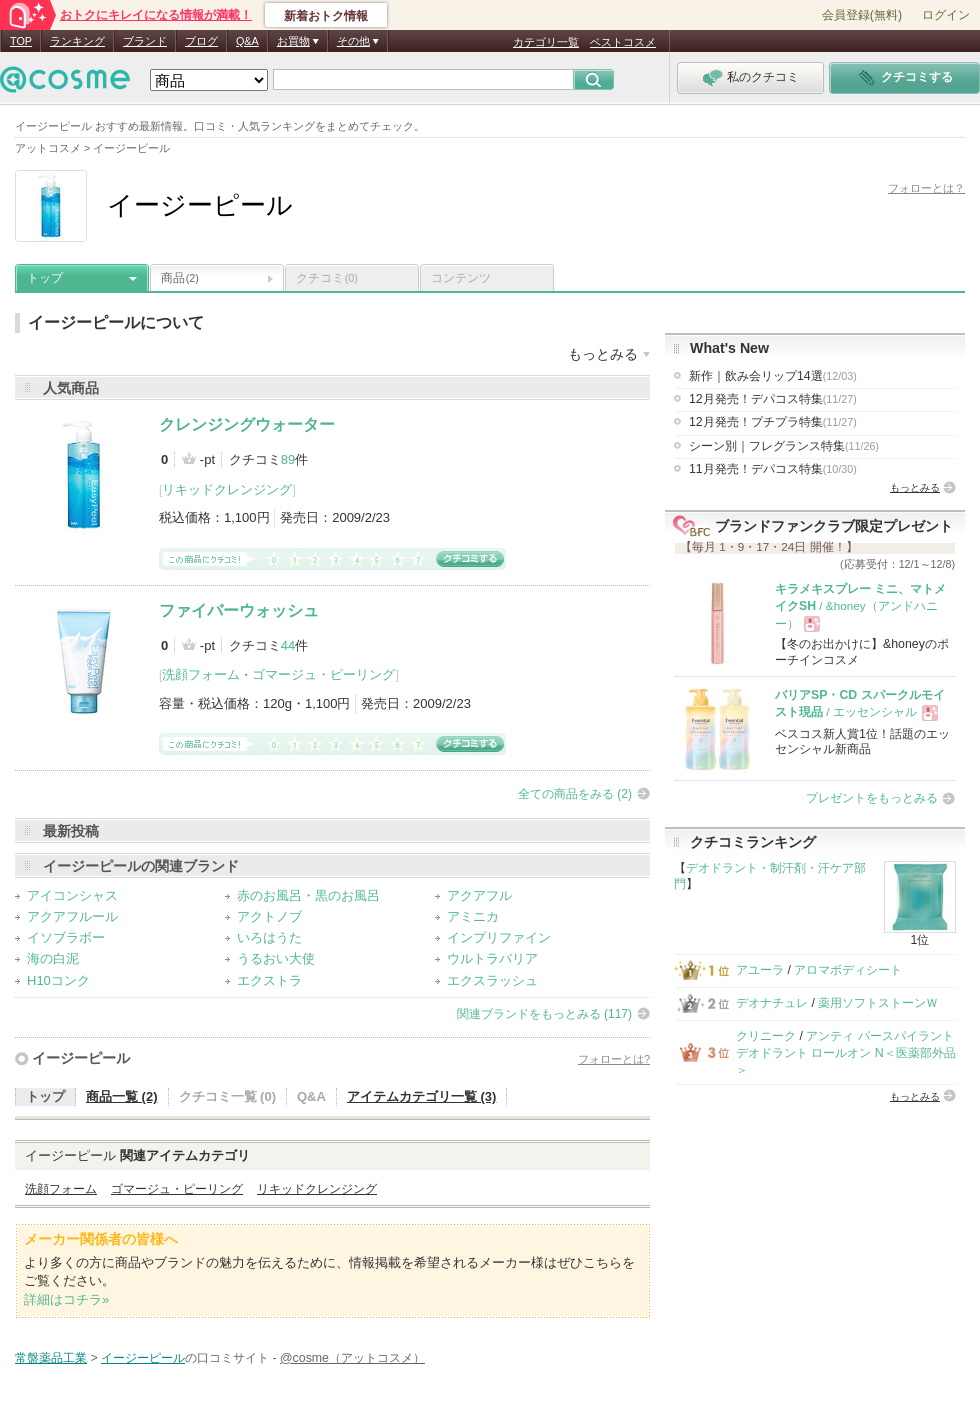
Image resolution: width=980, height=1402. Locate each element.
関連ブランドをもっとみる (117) (544, 1014)
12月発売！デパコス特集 (773, 399)
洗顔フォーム (201, 674)
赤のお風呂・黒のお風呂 (308, 895)
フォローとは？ (926, 188)
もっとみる (915, 487)
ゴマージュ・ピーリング (323, 674)
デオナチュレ (772, 1003)
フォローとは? (614, 1059)
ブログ (201, 41)
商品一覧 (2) (122, 1096)
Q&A (247, 41)
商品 (180, 278)
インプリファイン (499, 937)
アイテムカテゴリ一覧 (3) (422, 1096)
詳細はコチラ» (66, 1299)
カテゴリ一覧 (546, 42)
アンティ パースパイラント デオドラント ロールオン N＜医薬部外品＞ (846, 1053)
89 (288, 459)
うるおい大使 (276, 958)
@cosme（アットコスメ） (352, 1358)
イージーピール (81, 1058)
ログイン (946, 15)
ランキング (77, 41)
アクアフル (479, 895)
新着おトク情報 (326, 16)
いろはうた (269, 937)
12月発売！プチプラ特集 (773, 422)
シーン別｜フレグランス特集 (784, 446)
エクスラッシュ (492, 980)
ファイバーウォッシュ (239, 610)
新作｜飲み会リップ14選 (773, 376)
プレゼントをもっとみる (872, 798)
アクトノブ (269, 916)
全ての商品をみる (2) (575, 794)
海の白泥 (53, 958)
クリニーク (766, 1036)
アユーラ (760, 970)
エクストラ (269, 980)
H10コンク (58, 980)
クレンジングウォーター (247, 424)
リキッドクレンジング (227, 489)
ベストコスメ (623, 42)
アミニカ (473, 916)
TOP (21, 41)
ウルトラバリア (492, 958)
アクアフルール (72, 916)
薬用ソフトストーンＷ (878, 1003)
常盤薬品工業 (51, 1358)
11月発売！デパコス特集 (773, 469)
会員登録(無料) (862, 15)
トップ (45, 278)
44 (288, 645)
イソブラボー (66, 937)
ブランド (145, 41)
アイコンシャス (72, 895)
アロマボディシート (848, 970)
